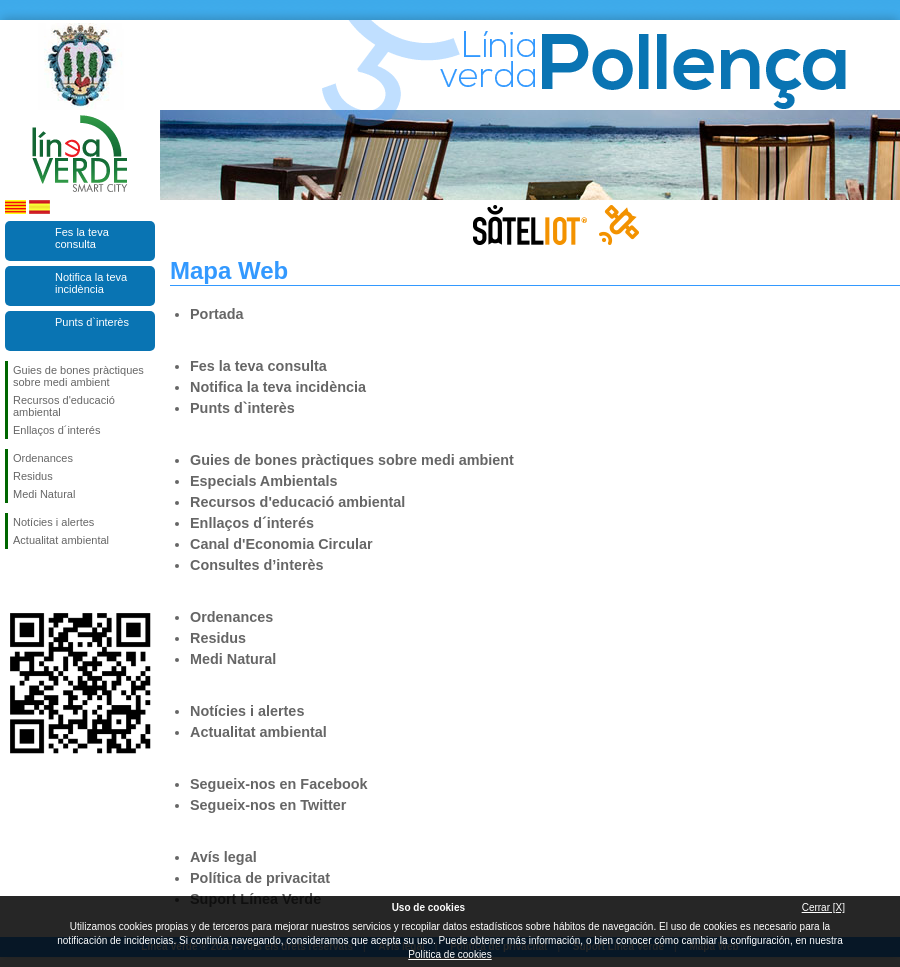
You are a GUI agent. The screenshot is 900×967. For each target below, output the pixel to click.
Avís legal (223, 857)
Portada (217, 314)
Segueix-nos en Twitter (50, 581)
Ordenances (43, 458)
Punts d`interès (92, 322)
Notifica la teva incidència (91, 283)
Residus (33, 476)
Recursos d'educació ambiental (64, 406)
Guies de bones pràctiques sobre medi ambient (78, 376)
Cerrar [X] (823, 907)
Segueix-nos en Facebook (17, 581)
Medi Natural (44, 494)
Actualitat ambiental (61, 540)
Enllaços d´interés (56, 430)
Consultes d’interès (257, 565)
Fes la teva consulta (82, 238)
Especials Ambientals (263, 481)
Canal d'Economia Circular (281, 544)
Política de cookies (449, 954)
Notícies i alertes (53, 522)
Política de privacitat (260, 878)
